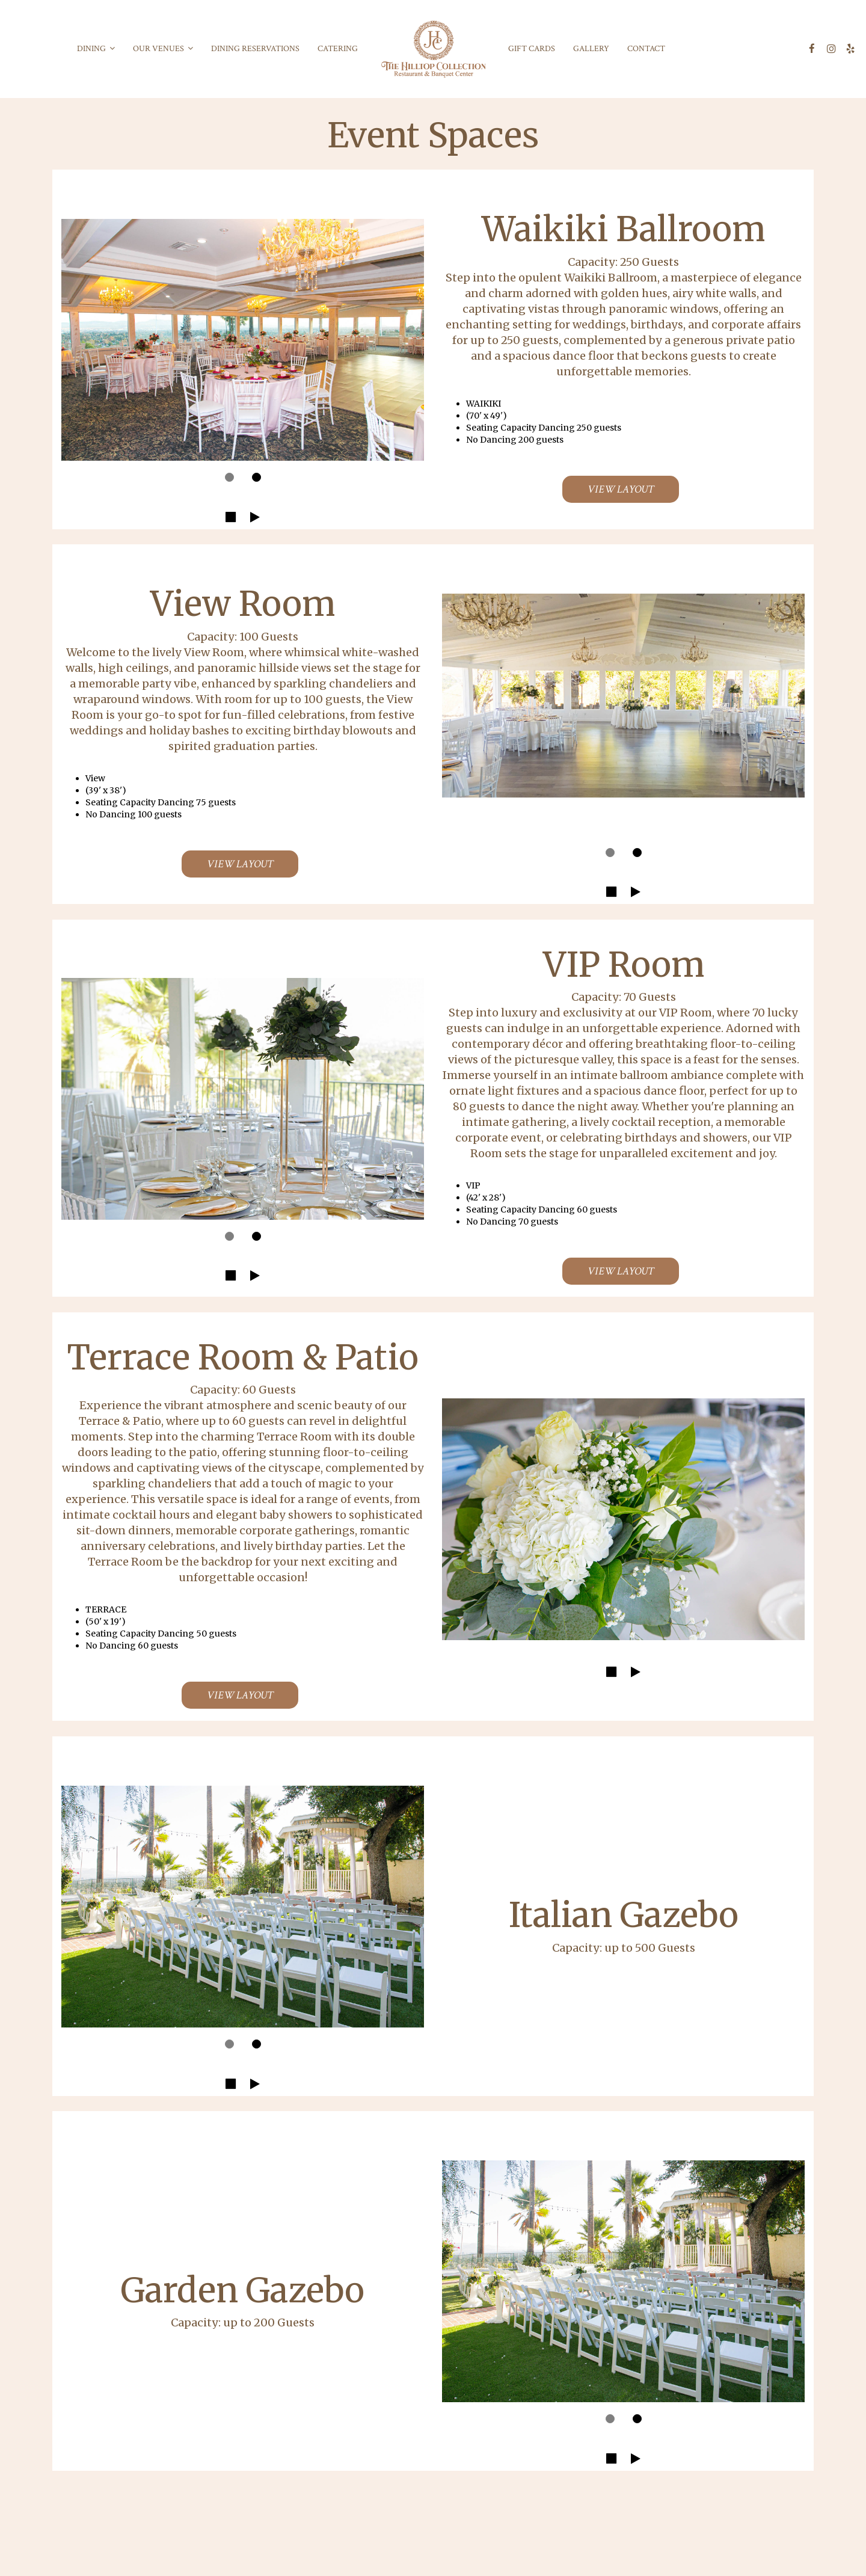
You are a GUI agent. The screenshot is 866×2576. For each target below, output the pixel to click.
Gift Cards (531, 48)
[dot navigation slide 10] (610, 2418)
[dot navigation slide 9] (256, 2044)
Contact (646, 48)
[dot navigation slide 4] (637, 852)
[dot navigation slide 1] (229, 477)
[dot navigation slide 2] (256, 477)
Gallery (591, 48)
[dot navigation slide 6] (256, 1236)
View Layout (608, 492)
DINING (96, 48)
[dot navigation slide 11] (637, 2418)
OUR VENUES (163, 48)
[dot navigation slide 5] (229, 1236)
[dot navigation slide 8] (229, 2044)
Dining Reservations (255, 48)
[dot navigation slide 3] (610, 852)
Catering (338, 48)
